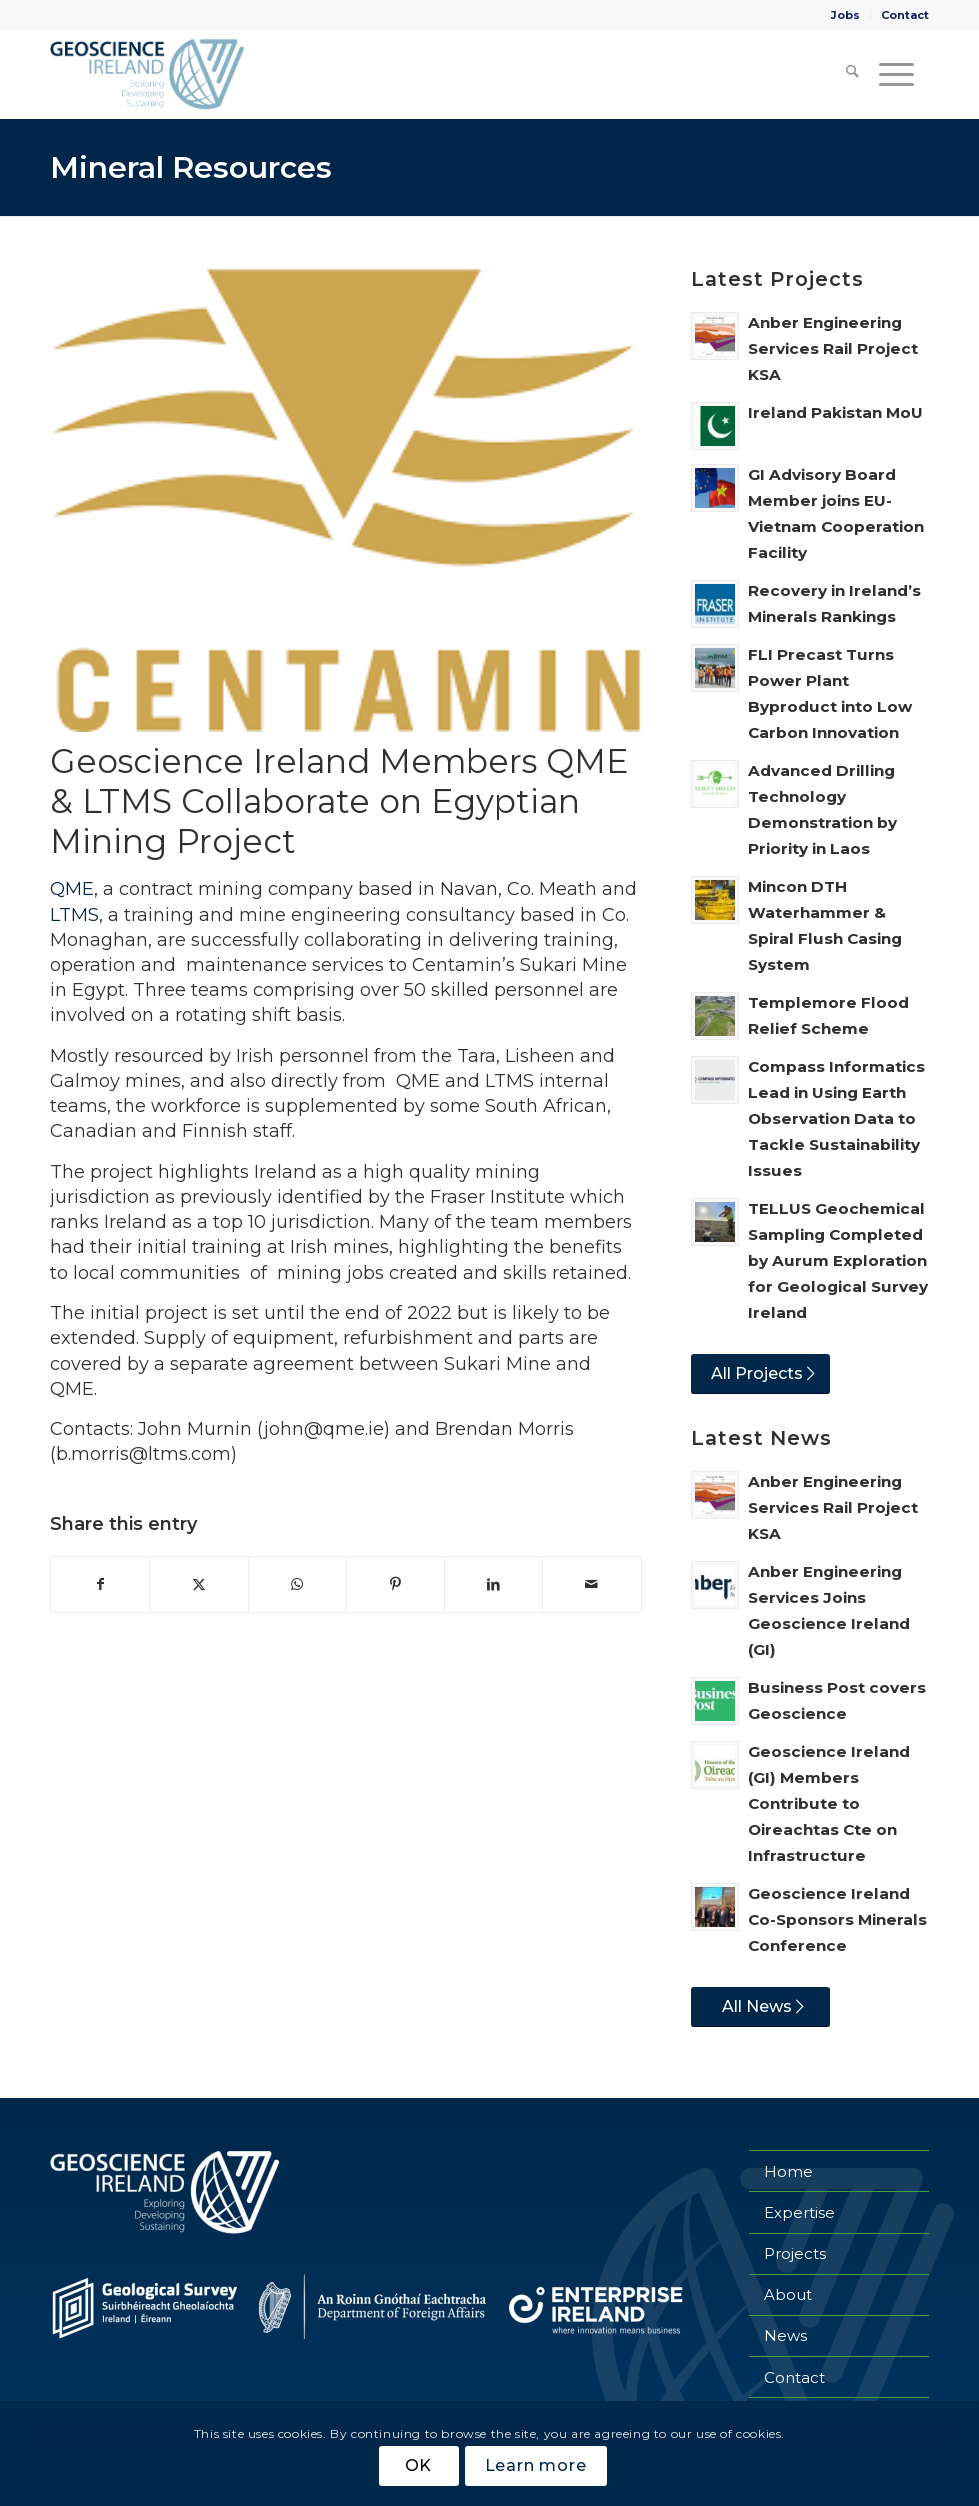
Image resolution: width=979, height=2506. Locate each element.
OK (419, 2465)
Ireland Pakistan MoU (835, 412)
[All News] (760, 2007)
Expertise (799, 2212)
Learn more (536, 2465)
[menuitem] (846, 15)
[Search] (843, 74)
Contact (905, 15)
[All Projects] (760, 1374)
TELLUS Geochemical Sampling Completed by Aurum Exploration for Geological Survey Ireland (838, 1260)
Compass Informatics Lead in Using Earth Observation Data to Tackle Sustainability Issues (836, 1118)
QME (72, 889)
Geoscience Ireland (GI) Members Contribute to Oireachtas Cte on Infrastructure (829, 1803)
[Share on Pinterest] (395, 1584)
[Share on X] (198, 1584)
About (788, 2294)
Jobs (845, 15)
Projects (795, 2253)
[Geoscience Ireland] (149, 74)
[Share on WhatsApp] (297, 1584)
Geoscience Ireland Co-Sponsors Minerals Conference (837, 1919)
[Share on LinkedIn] (493, 1584)
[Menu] (894, 74)
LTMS (74, 915)
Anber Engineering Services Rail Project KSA (833, 348)
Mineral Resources (191, 167)
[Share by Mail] (591, 1584)
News (785, 2335)
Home (788, 2171)
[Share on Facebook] (100, 1584)
